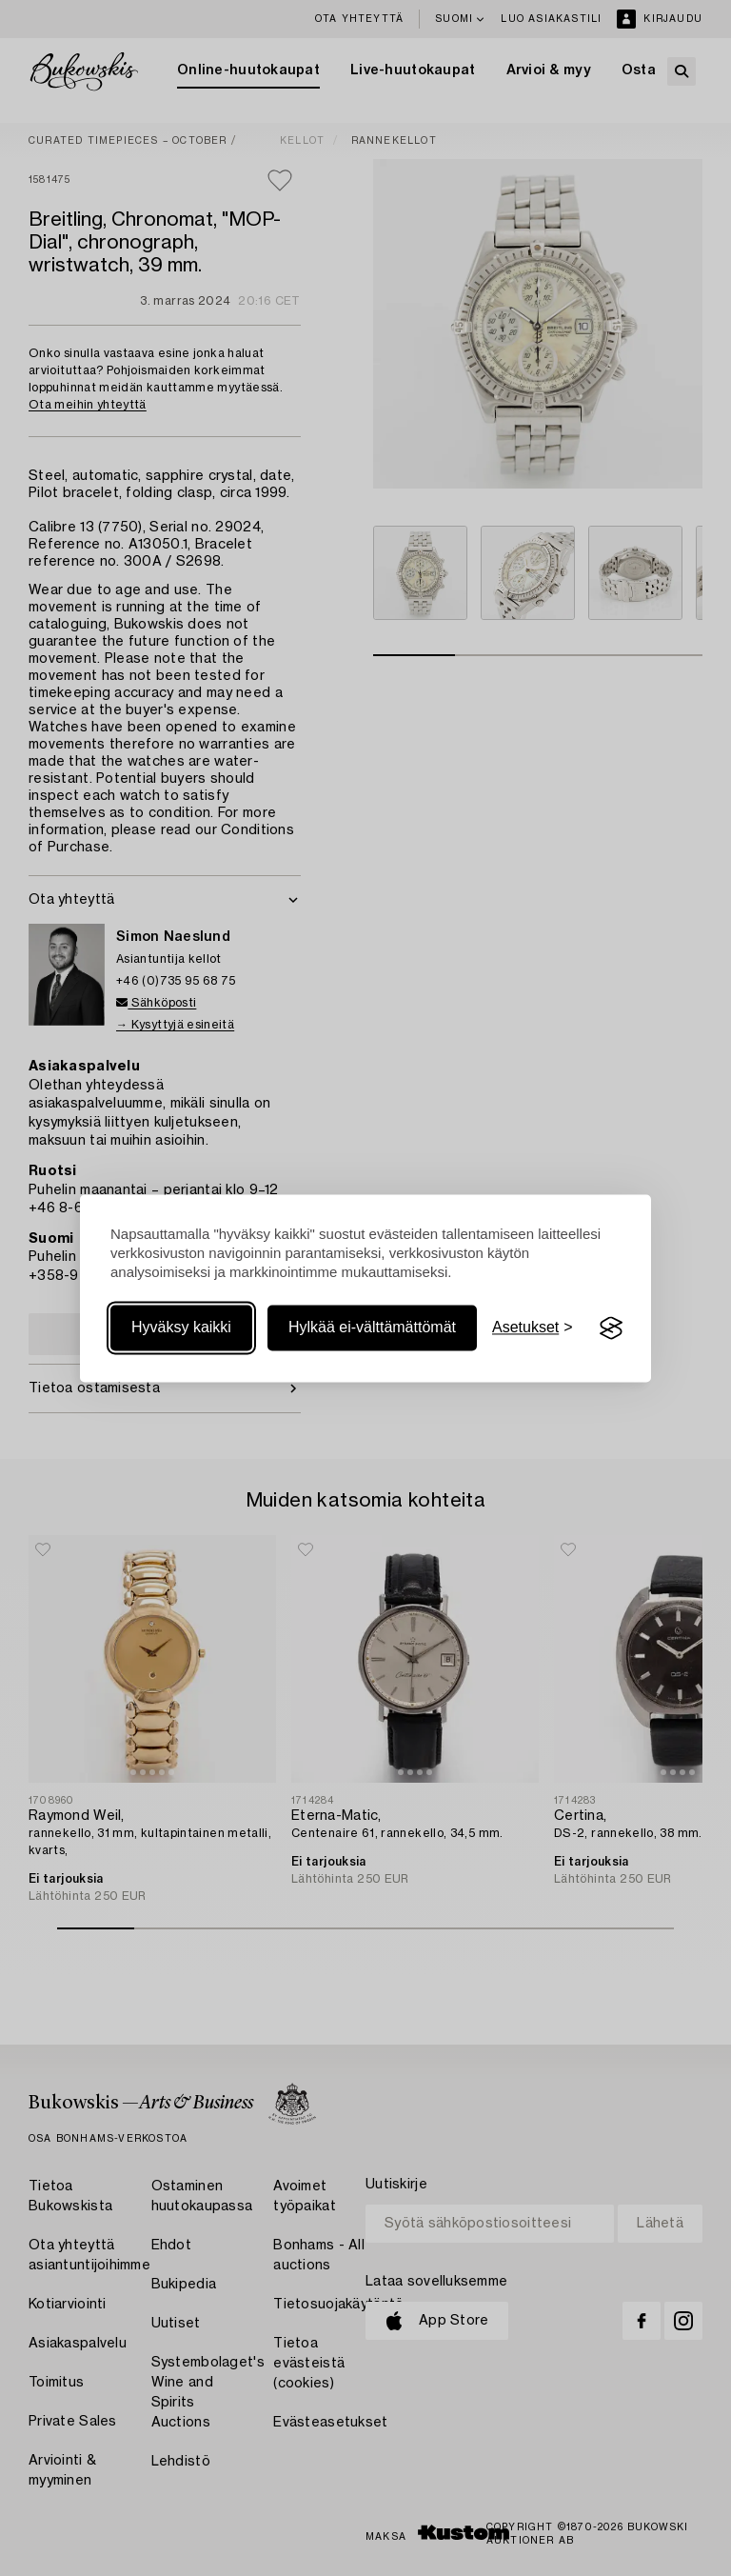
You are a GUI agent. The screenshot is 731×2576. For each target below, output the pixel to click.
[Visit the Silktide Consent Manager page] (611, 1328)
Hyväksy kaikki (181, 1328)
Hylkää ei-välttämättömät (372, 1328)
